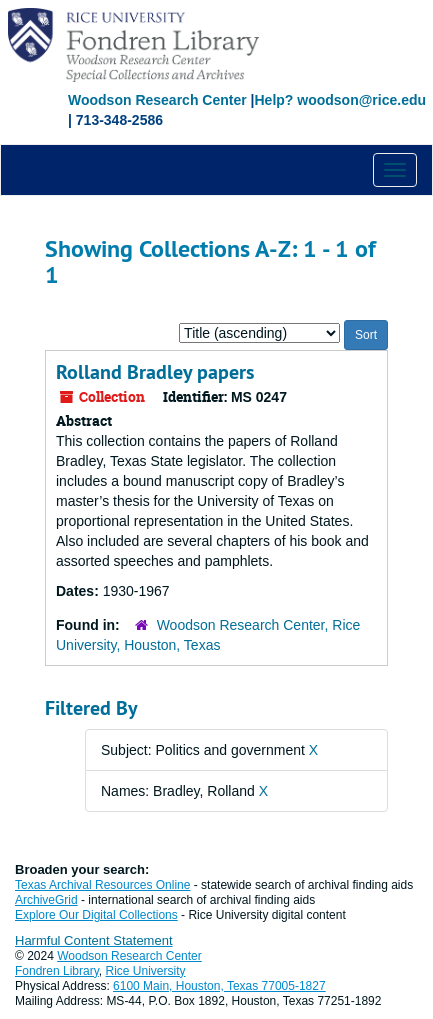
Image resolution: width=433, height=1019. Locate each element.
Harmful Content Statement (94, 940)
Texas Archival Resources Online (102, 885)
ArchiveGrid (46, 900)
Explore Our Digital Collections (96, 915)
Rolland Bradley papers (155, 372)
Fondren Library (57, 971)
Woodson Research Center (157, 100)
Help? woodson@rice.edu (340, 100)
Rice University (146, 971)
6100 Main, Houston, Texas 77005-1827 (219, 986)
